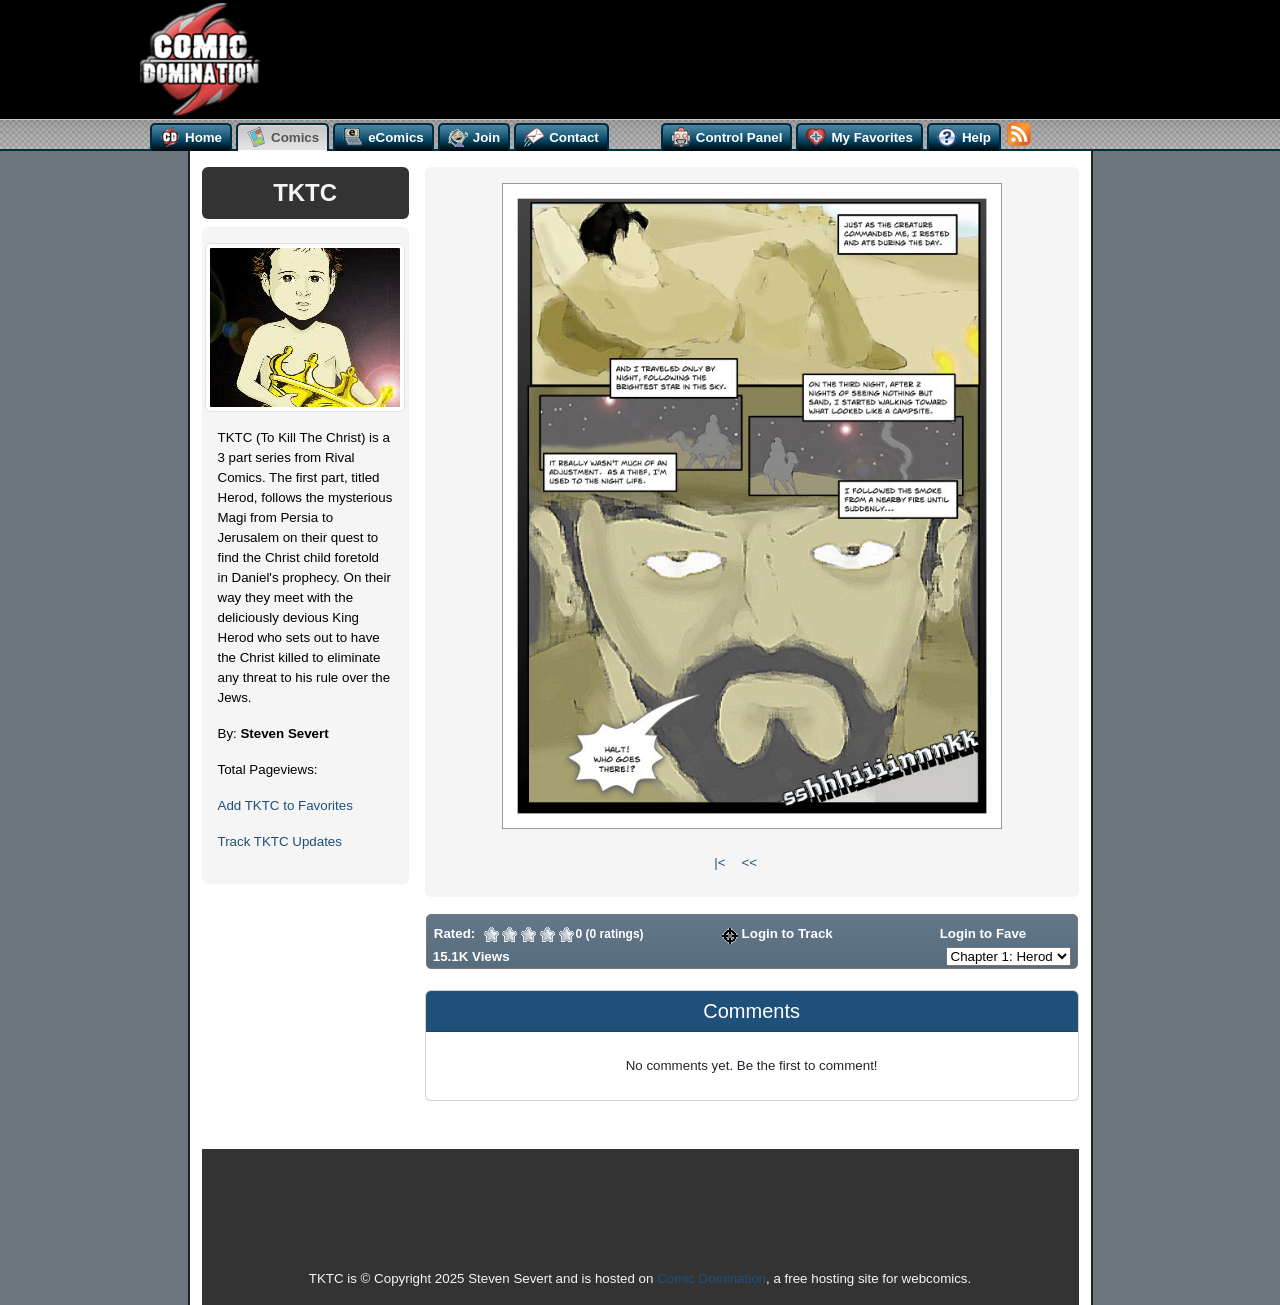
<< (749, 862)
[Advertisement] (648, 57)
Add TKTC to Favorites (285, 805)
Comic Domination (711, 1278)
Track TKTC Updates (280, 841)
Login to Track (777, 933)
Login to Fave (973, 933)
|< (719, 862)
